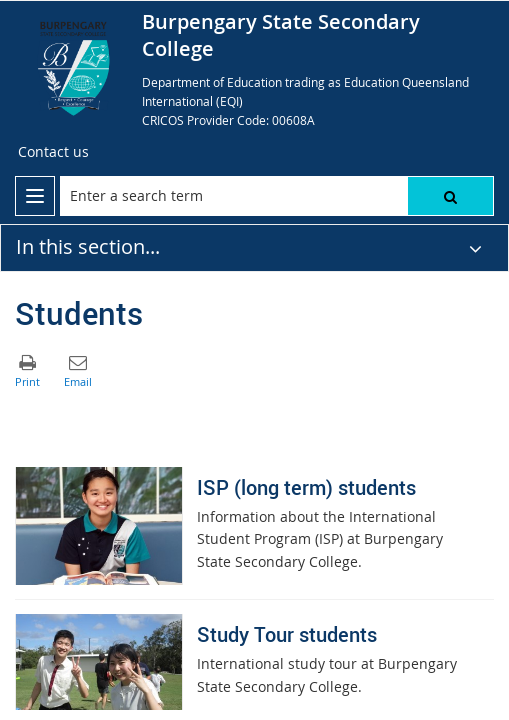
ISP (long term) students (306, 487)
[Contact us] (53, 152)
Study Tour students (287, 634)
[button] (450, 196)
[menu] (35, 196)
